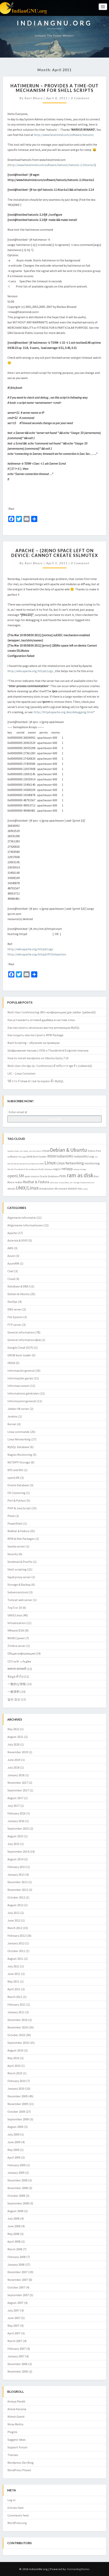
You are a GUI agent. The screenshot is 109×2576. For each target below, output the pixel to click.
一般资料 (13, 1692)
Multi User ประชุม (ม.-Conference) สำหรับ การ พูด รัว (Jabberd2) (49, 1066)
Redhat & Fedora (18, 1531)
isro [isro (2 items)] (96, 1157)
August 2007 (15, 2303)
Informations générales (23, 1393)
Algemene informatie (21, 1217)
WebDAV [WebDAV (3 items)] (72, 1188)
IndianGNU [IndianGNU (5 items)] (64, 1156)
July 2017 (13, 1806)
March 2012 (14, 1928)
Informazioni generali (21, 1401)
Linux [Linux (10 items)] (50, 1162)
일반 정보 (13, 1699)
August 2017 (15, 1798)
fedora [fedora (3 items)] (91, 1151)
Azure (11, 1256)
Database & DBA (17, 1286)
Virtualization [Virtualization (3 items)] (46, 1188)
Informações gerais (20, 1378)
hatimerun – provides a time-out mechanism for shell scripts (54, 88)
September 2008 (18, 2203)
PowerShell (15, 1523)
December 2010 (17, 2020)
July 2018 (13, 1767)
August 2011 (15, 1959)
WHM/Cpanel (16, 1638)
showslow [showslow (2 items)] (54, 1182)
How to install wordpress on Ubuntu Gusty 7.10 (37, 1058)
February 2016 (16, 1813)
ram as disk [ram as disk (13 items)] (80, 1175)
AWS (10, 1248)
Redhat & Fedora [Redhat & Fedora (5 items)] (36, 1182)
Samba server (16, 1546)
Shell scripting (17, 1569)
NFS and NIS (15, 1470)
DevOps (12, 1302)
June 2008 (13, 2226)
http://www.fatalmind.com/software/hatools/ (64, 135)
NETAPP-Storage (18, 1462)
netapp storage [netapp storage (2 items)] (79, 1169)
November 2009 (17, 2104)
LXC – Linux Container (21, 1073)
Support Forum (17, 2447)
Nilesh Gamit (16, 2416)
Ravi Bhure (34, 98)
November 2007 (17, 2280)
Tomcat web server (19, 1600)
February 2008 (16, 2257)
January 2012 (15, 1943)
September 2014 (18, 1851)
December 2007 (17, 2272)
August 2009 (15, 2127)
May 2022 (13, 1729)
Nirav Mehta (15, 2424)
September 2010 (18, 2043)
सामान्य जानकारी (16, 1669)
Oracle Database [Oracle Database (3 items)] (49, 1176)
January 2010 (15, 2088)
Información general (21, 1370)
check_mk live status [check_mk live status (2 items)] (32, 1151)
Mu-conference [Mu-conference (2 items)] (32, 1169)
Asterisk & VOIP (17, 1240)
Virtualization (16, 1623)
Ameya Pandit (16, 2401)
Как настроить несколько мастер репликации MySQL (43, 1027)
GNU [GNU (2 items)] (20, 1157)
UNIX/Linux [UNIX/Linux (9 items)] (27, 1188)
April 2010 (13, 2066)
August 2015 (15, 1836)
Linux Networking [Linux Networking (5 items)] (70, 1163)
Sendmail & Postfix (19, 1562)
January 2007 (15, 2356)
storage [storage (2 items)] (76, 1182)
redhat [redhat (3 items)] (18, 1182)
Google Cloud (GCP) (20, 1347)
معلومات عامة (22, 1661)
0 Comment (80, 98)
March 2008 (14, 2249)
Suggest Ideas (16, 2439)
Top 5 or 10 (14, 1607)
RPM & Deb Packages (21, 1539)
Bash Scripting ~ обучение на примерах (33, 1043)
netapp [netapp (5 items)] (67, 1168)
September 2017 (18, 1790)
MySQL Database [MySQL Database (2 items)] (45, 1169)
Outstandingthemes (78, 2569)
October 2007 (16, 2287)
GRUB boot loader (19, 1355)
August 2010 (15, 2050)
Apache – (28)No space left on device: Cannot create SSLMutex (54, 553)
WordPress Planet (19, 2470)
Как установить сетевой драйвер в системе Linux (41, 1020)
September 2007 (18, 2295)
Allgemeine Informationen (25, 1225)
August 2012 (15, 1905)
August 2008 (15, 2211)
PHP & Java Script (19, 1508)
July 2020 (13, 1744)
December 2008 (17, 2180)
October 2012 (16, 1897)
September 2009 (18, 2119)
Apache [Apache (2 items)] (10, 1151)
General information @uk (24, 1340)
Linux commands (18, 1432)
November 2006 (17, 2371)
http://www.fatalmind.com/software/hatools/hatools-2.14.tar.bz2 (52, 165)
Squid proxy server (19, 1577)
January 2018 (15, 1775)
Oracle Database (18, 1485)
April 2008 (13, 2241)
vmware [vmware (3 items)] (62, 1188)
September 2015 (18, 1828)
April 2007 (13, 2333)
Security (12, 1554)
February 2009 (16, 2165)
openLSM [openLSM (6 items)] (15, 1175)
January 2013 (15, 1874)
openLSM (13, 1478)
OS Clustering (16, 1493)
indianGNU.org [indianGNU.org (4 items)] (84, 1156)
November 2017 (17, 1783)
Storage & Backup (19, 1584)
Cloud (11, 1279)
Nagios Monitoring (19, 1455)
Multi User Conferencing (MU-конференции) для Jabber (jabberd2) (51, 1012)
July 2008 (13, 2218)
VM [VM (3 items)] (56, 1188)
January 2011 (15, 2012)
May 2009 (13, 2150)
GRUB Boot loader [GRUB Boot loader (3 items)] (36, 1156)
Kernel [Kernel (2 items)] (10, 1163)
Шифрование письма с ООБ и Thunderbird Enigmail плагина (47, 1050)
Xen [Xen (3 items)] (80, 1188)
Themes (12, 2455)
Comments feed (17, 2515)
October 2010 (16, 2035)
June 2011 (13, 1974)
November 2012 (17, 1890)
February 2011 (16, 2004)
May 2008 (13, 2234)
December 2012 (17, 1882)
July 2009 (13, 2134)
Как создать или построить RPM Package (35, 1035)
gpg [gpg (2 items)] (24, 1157)
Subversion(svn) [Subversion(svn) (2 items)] (87, 1182)
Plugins (12, 2432)
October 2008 (16, 2196)
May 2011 (13, 1981)
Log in (11, 2500)
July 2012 (13, 1913)
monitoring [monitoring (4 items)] (92, 1163)
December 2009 (17, 2096)
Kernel (11, 1424)
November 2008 (17, 2188)
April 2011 (13, 1989)
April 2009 (13, 2157)
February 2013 (16, 1867)
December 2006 (17, 2364)
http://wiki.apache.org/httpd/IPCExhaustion (36, 954)
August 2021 (15, 1737)
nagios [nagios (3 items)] (57, 1169)
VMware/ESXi (15, 1630)
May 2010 (13, 2058)
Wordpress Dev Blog (20, 2462)
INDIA (11, 1363)
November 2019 (17, 1752)
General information (21, 1332)
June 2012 (13, 1920)
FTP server (14, 1325)
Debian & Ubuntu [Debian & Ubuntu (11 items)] (68, 1150)
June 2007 (13, 2318)
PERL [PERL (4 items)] (62, 1176)
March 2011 (14, 1997)
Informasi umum (18, 1386)
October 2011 (16, 1951)
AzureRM (13, 1263)
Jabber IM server (18, 1409)
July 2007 (13, 2310)
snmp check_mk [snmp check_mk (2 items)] (66, 1182)
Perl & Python (16, 1500)
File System (15, 1317)
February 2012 (16, 1935)
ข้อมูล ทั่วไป (15, 1676)
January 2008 (15, 2264)
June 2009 (13, 2142)
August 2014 (15, 1859)
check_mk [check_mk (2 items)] (18, 1151)
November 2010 (17, 2027)
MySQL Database (18, 1447)
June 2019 (13, 1760)
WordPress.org (17, 2523)
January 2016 (15, 1821)
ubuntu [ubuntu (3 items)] (11, 1188)
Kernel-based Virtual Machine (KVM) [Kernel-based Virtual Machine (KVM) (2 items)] (29, 1163)
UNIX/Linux (14, 1615)
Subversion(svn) (17, 1592)
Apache (12, 1233)
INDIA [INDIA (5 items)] (51, 1156)
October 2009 (16, 2111)
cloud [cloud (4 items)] (46, 1150)
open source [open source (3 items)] (31, 1176)
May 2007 (13, 2325)
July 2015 (13, 1844)
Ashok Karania (16, 2409)
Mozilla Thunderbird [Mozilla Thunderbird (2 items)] (16, 1169)
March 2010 (14, 2073)
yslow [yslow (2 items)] (85, 1189)
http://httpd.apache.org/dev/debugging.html (64, 712)
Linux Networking (19, 1439)
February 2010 (16, 2081)
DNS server (14, 1309)
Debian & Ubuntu (18, 1294)
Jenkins (12, 1416)
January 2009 (15, 2172)
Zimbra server (16, 1646)
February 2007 (16, 2348)
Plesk (11, 1516)
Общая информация (21, 1653)
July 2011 (13, 1966)
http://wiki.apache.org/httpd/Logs (30, 671)
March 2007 (14, 2341)
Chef (10, 1271)
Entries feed (15, 2508)
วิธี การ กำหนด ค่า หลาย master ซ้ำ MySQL (35, 1081)
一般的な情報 (16, 1684)
